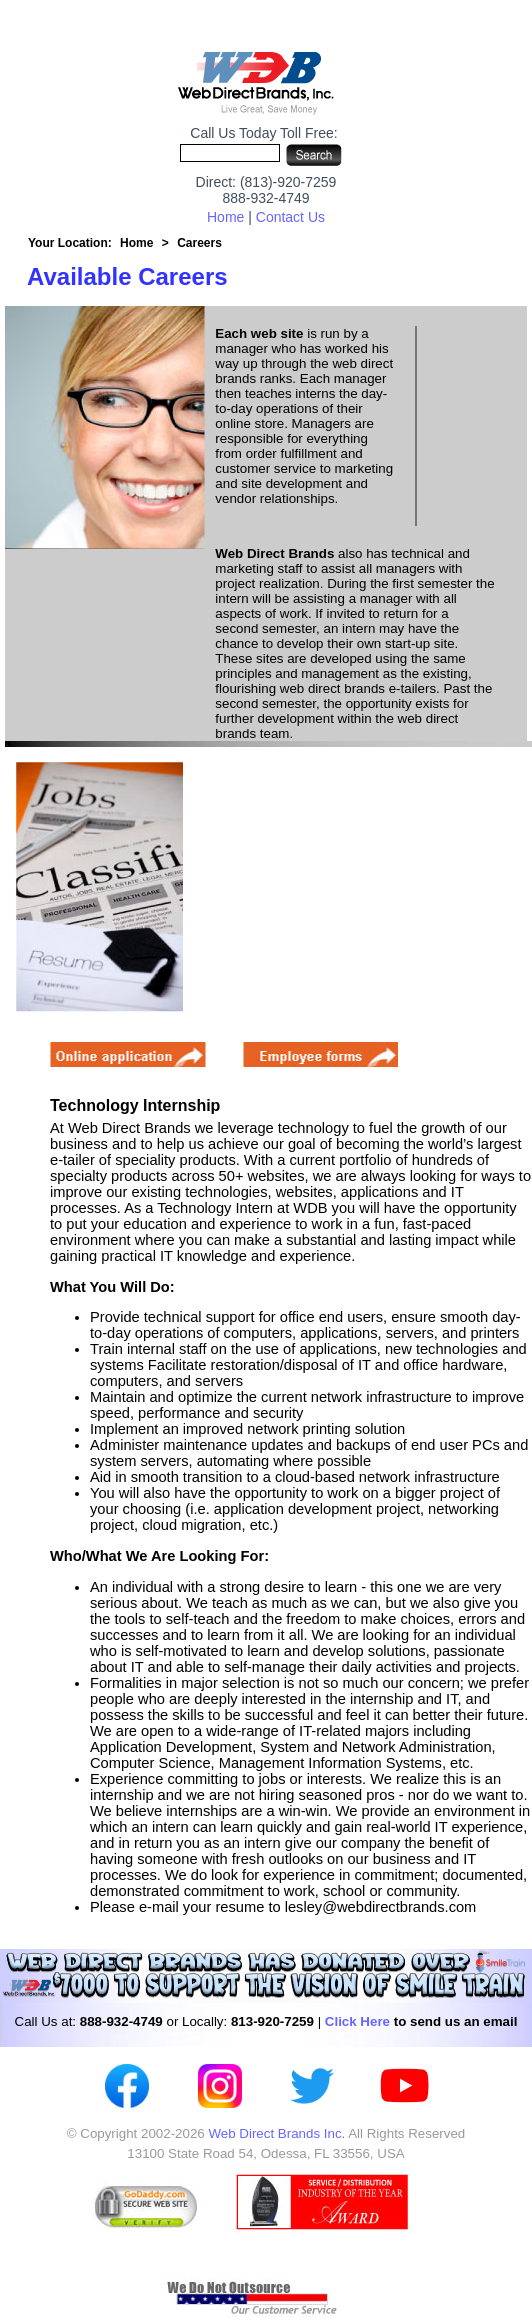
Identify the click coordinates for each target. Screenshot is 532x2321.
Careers (199, 243)
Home (225, 217)
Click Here (357, 2021)
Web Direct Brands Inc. (276, 2133)
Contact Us (290, 217)
